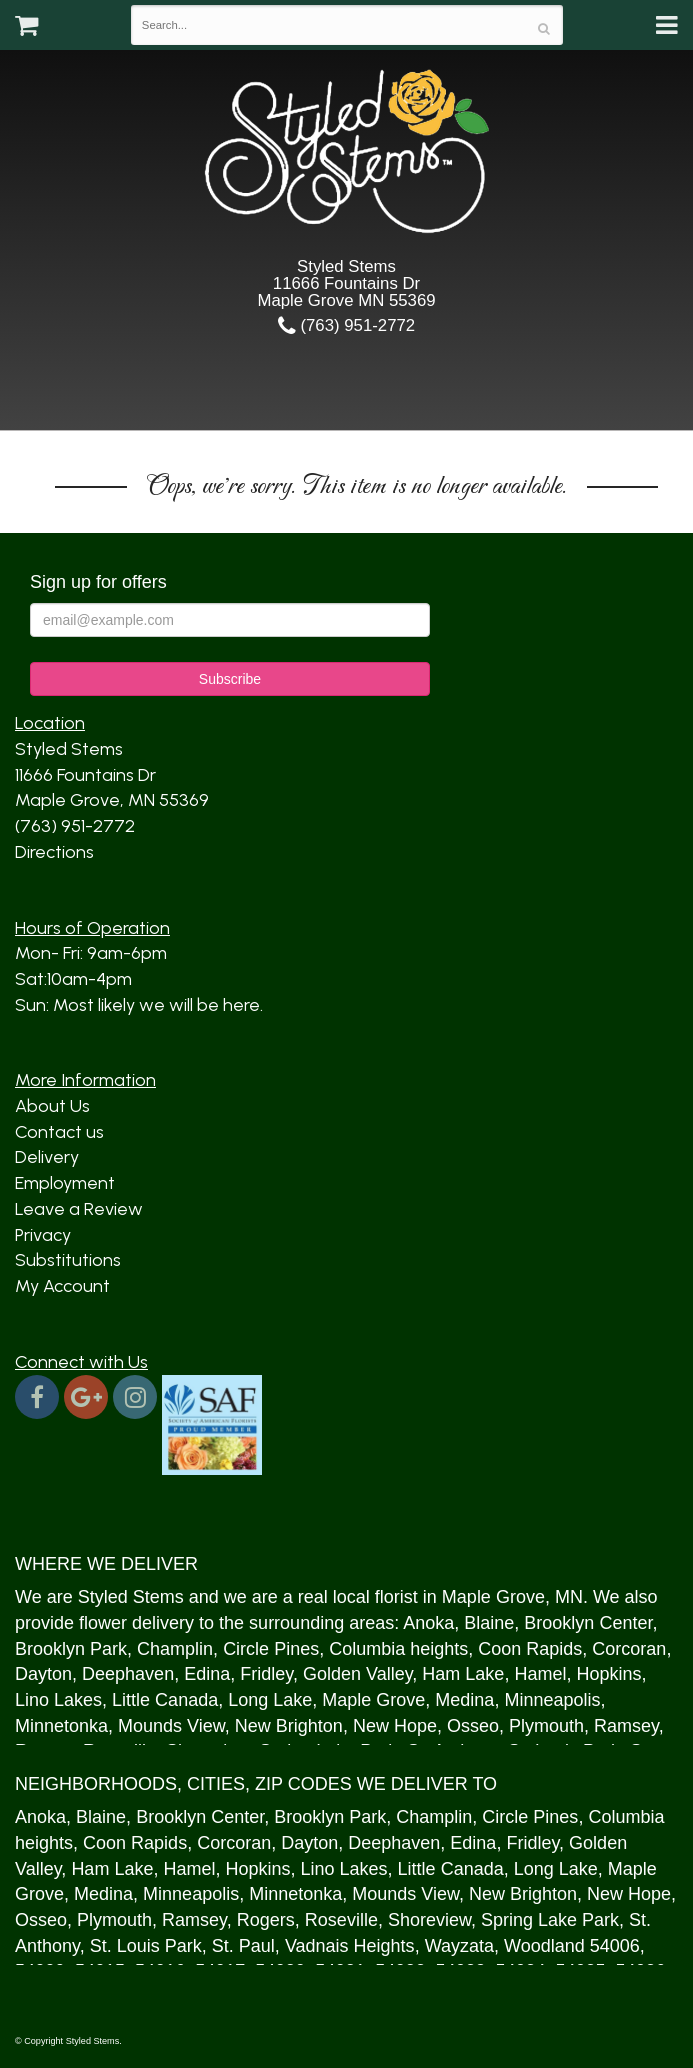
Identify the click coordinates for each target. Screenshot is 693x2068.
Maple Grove (493, 1597)
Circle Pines (271, 1649)
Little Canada (165, 1700)
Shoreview (429, 1920)
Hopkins (608, 1674)
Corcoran (629, 1649)
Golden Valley (357, 1674)
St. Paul (243, 1946)
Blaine (489, 1623)
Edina (207, 1674)
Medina (464, 1700)
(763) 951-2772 (346, 325)
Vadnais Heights (350, 1946)
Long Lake (270, 1700)
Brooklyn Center (588, 1623)
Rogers (266, 1920)
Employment (65, 1183)
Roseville (341, 1920)
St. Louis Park (146, 1946)
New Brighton (289, 1726)
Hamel (540, 1674)
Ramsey (626, 1726)
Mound (145, 1726)
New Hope (395, 1726)
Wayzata (459, 1946)
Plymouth (546, 1726)
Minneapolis (552, 1700)
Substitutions (68, 1260)
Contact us (59, 1132)
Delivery (47, 1157)
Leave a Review (79, 1209)
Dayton (43, 1674)
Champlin (175, 1649)
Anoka (428, 1623)
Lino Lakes (58, 1700)
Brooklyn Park (71, 1649)
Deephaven (128, 1674)
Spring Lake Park (550, 1920)
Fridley (266, 1674)
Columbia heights (398, 1649)
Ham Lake (463, 1674)
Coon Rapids (530, 1649)
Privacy (43, 1235)
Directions (54, 852)
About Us (52, 1106)
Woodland (544, 1946)
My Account (62, 1286)
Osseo (473, 1726)
